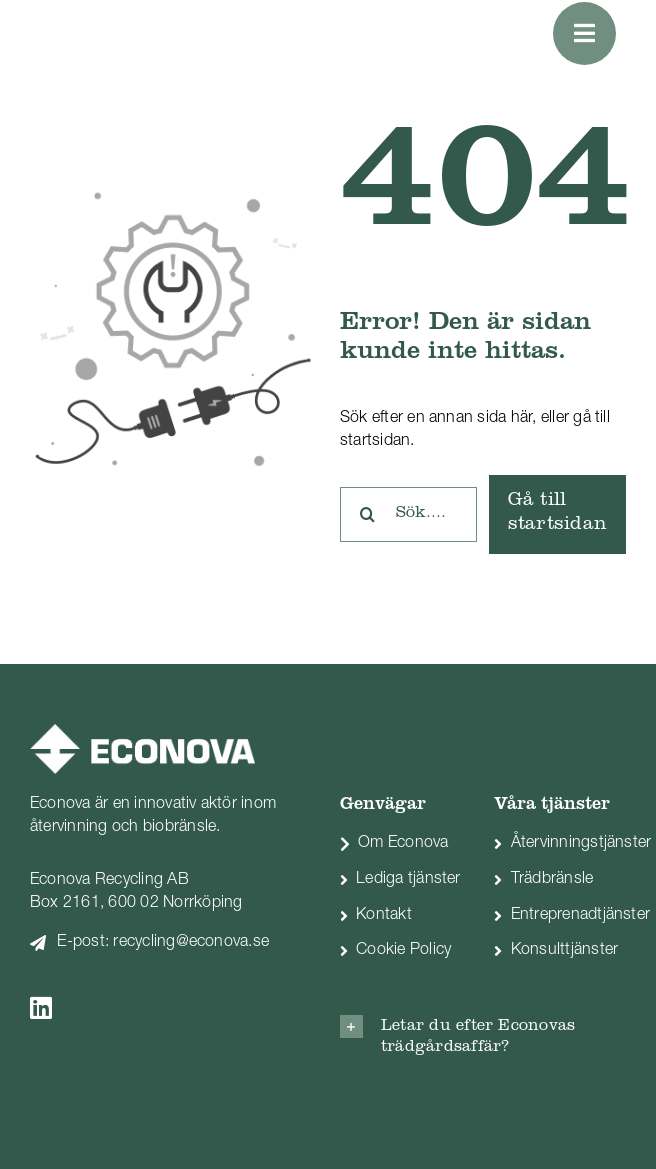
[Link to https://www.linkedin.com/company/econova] (153, 1007)
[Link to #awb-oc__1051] (584, 33)
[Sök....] (408, 514)
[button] (483, 1037)
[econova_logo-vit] (142, 732)
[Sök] (367, 514)
